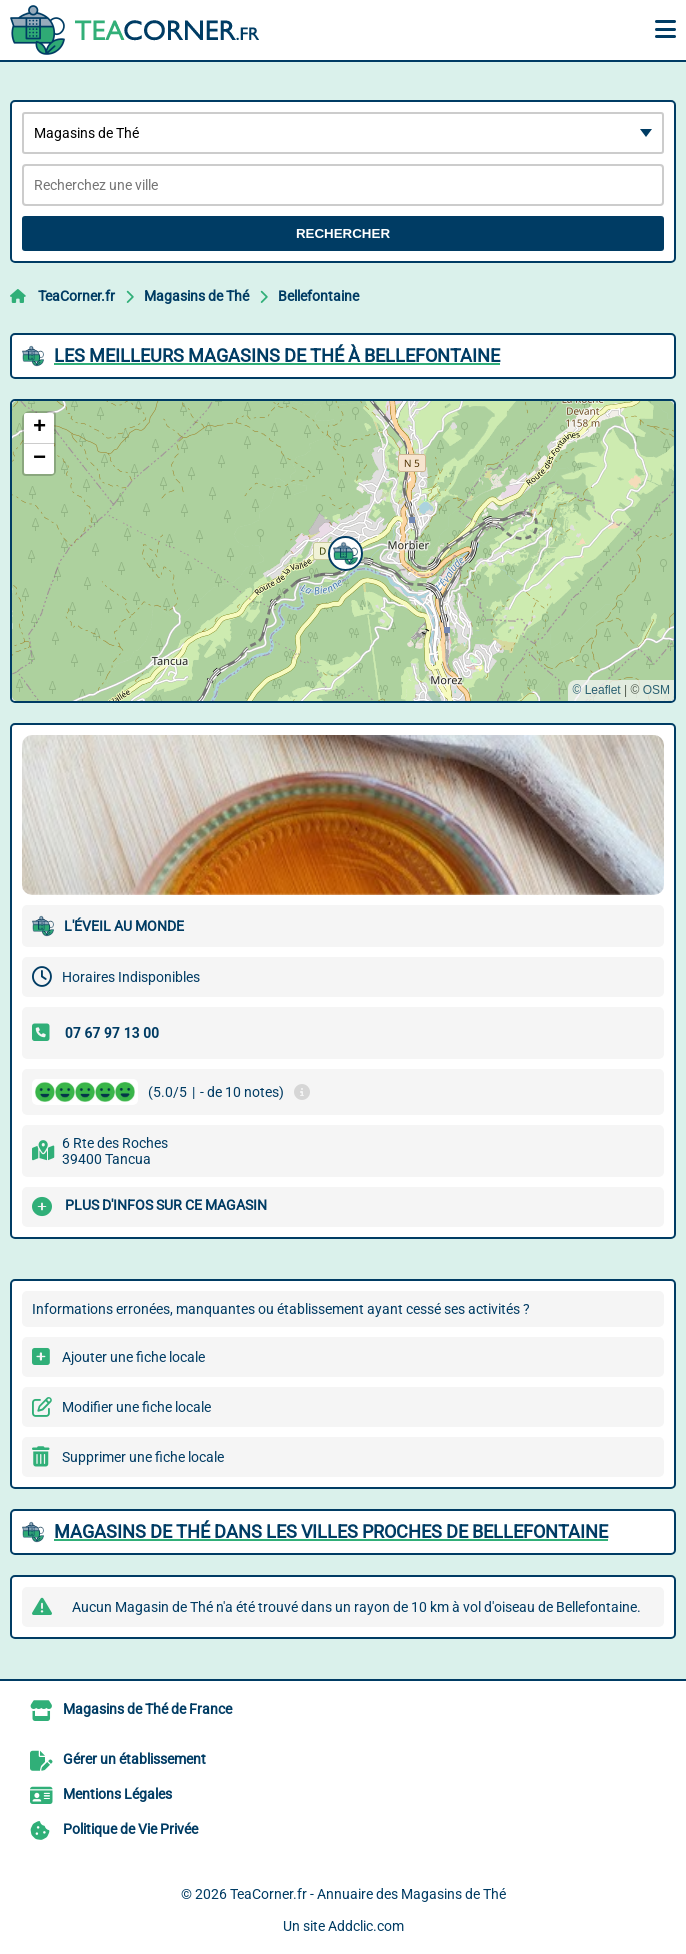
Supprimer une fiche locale (143, 1457)
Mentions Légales (117, 1794)
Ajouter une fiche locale (133, 1357)
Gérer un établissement (134, 1759)
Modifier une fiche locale (136, 1407)
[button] (343, 551)
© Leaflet (596, 690)
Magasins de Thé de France (147, 1709)
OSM (656, 690)
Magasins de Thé (196, 296)
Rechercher (343, 233)
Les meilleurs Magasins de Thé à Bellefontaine (277, 355)
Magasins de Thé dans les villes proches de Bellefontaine (331, 1531)
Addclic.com (366, 1926)
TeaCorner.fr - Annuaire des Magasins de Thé (368, 1894)
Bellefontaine (318, 296)
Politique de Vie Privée (130, 1829)
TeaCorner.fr (76, 296)
